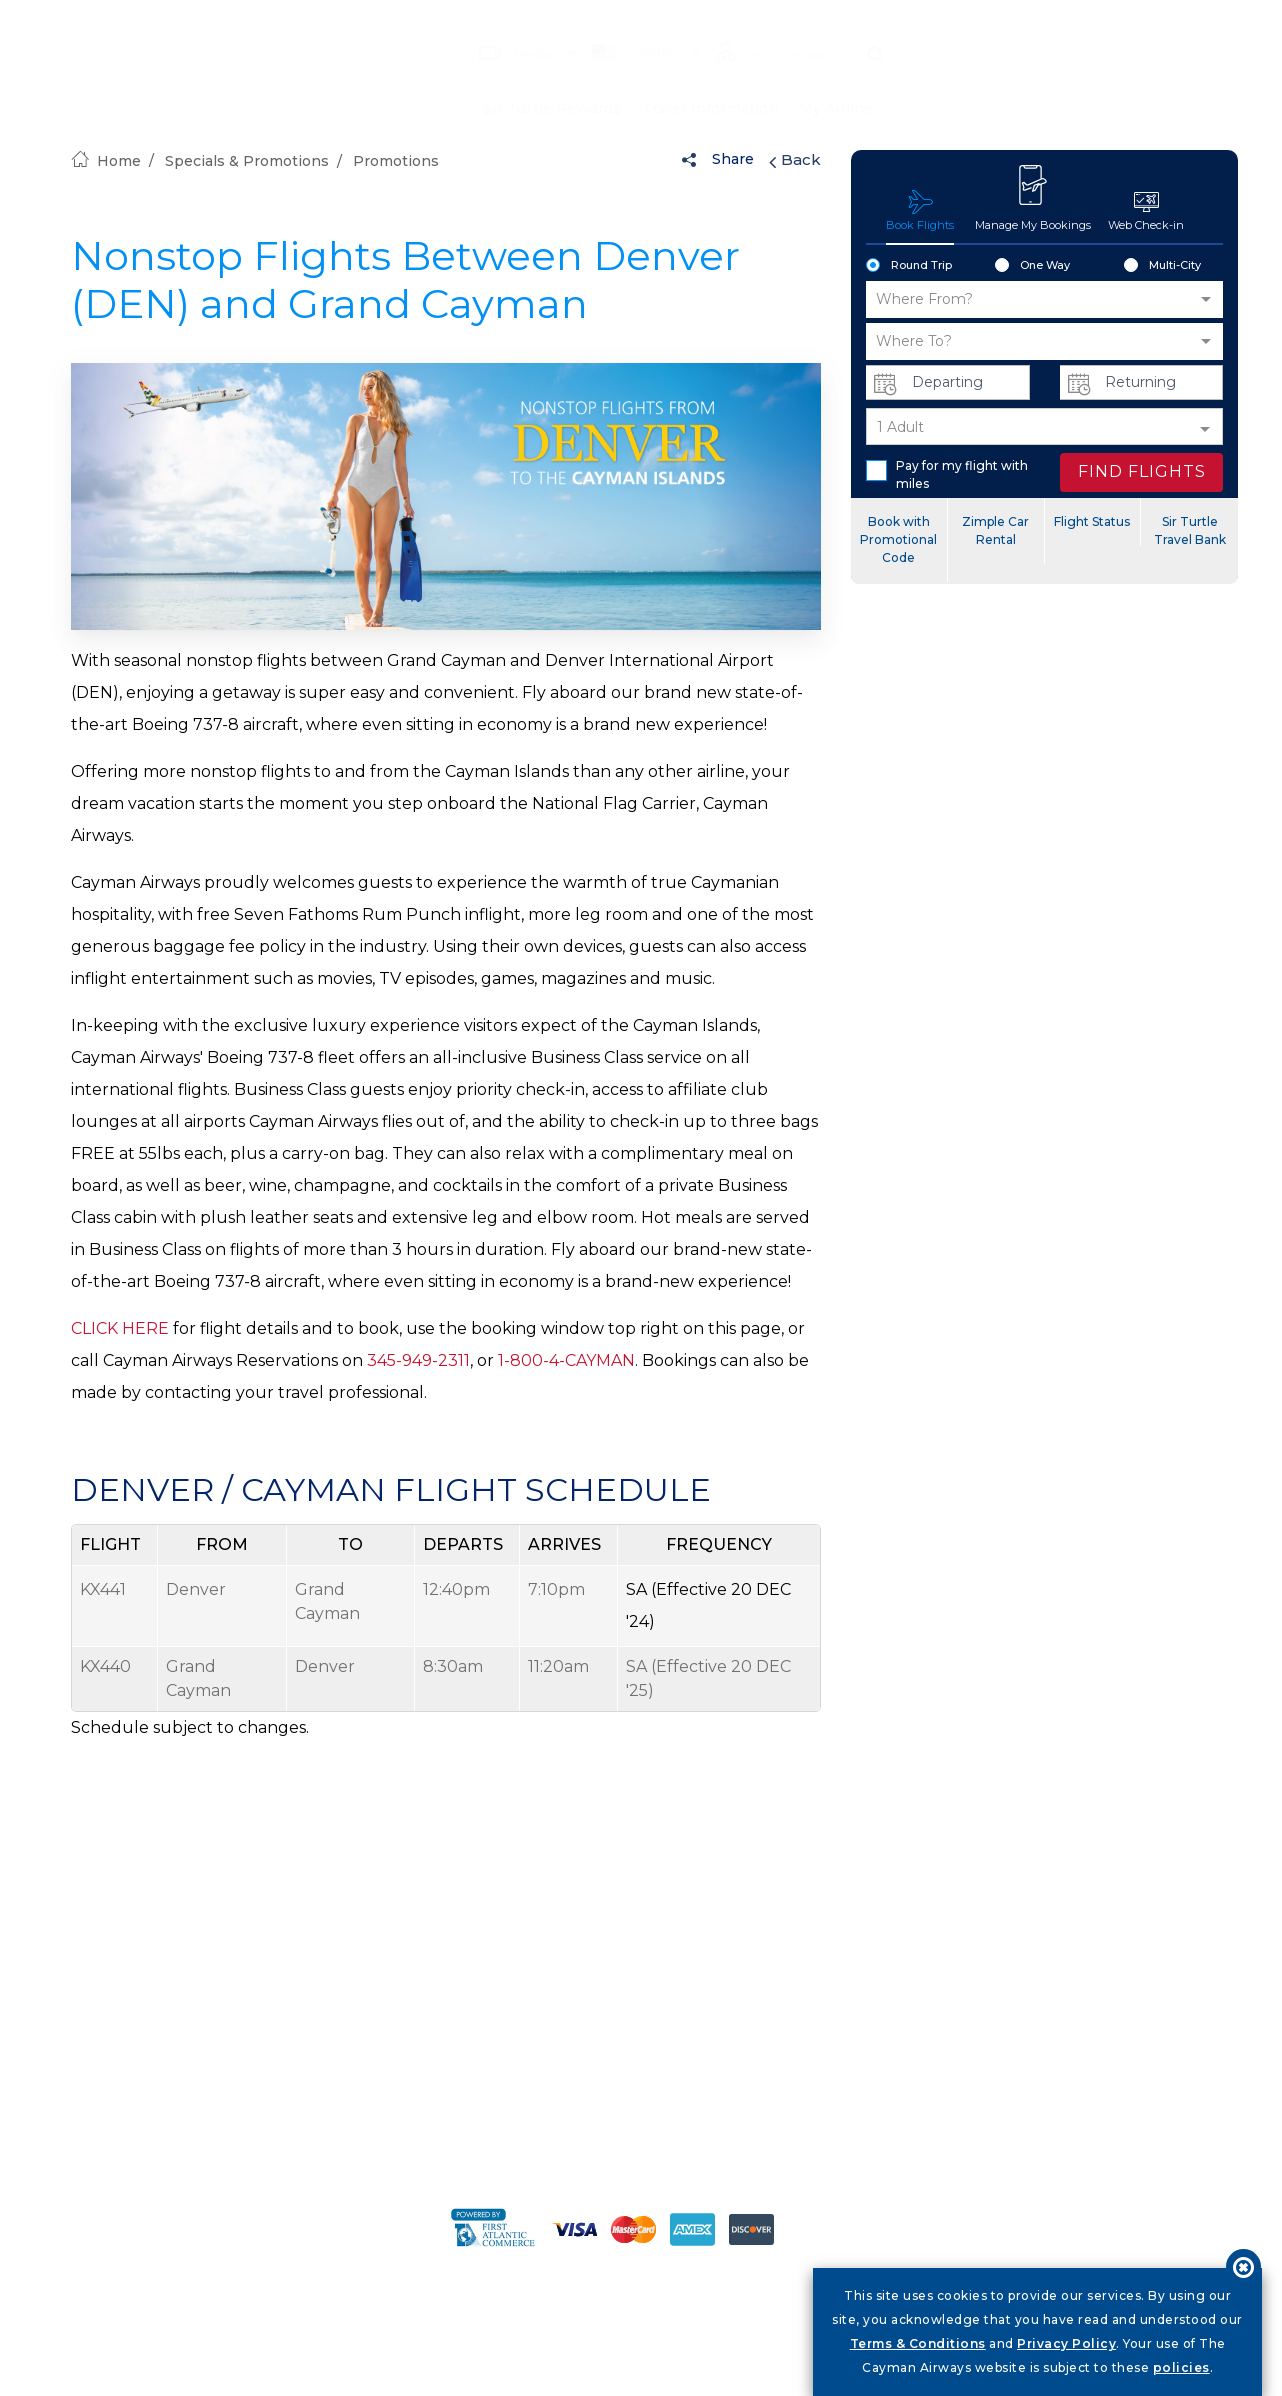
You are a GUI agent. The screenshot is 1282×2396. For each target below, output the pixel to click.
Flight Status (1092, 521)
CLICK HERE (120, 1328)
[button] (1044, 299)
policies (1181, 2367)
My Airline (836, 80)
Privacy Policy (1066, 2343)
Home (106, 161)
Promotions (396, 161)
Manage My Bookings (1033, 198)
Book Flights (920, 210)
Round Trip (909, 266)
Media (499, 23)
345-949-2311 (418, 1360)
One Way (1032, 266)
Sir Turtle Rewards (551, 80)
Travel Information (710, 80)
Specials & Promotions (247, 161)
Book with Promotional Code (898, 539)
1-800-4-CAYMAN (566, 1360)
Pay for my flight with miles (947, 474)
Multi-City (1162, 266)
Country (618, 22)
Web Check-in (1146, 210)
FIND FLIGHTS (1142, 471)
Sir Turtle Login (766, 24)
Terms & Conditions (918, 2343)
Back (795, 160)
